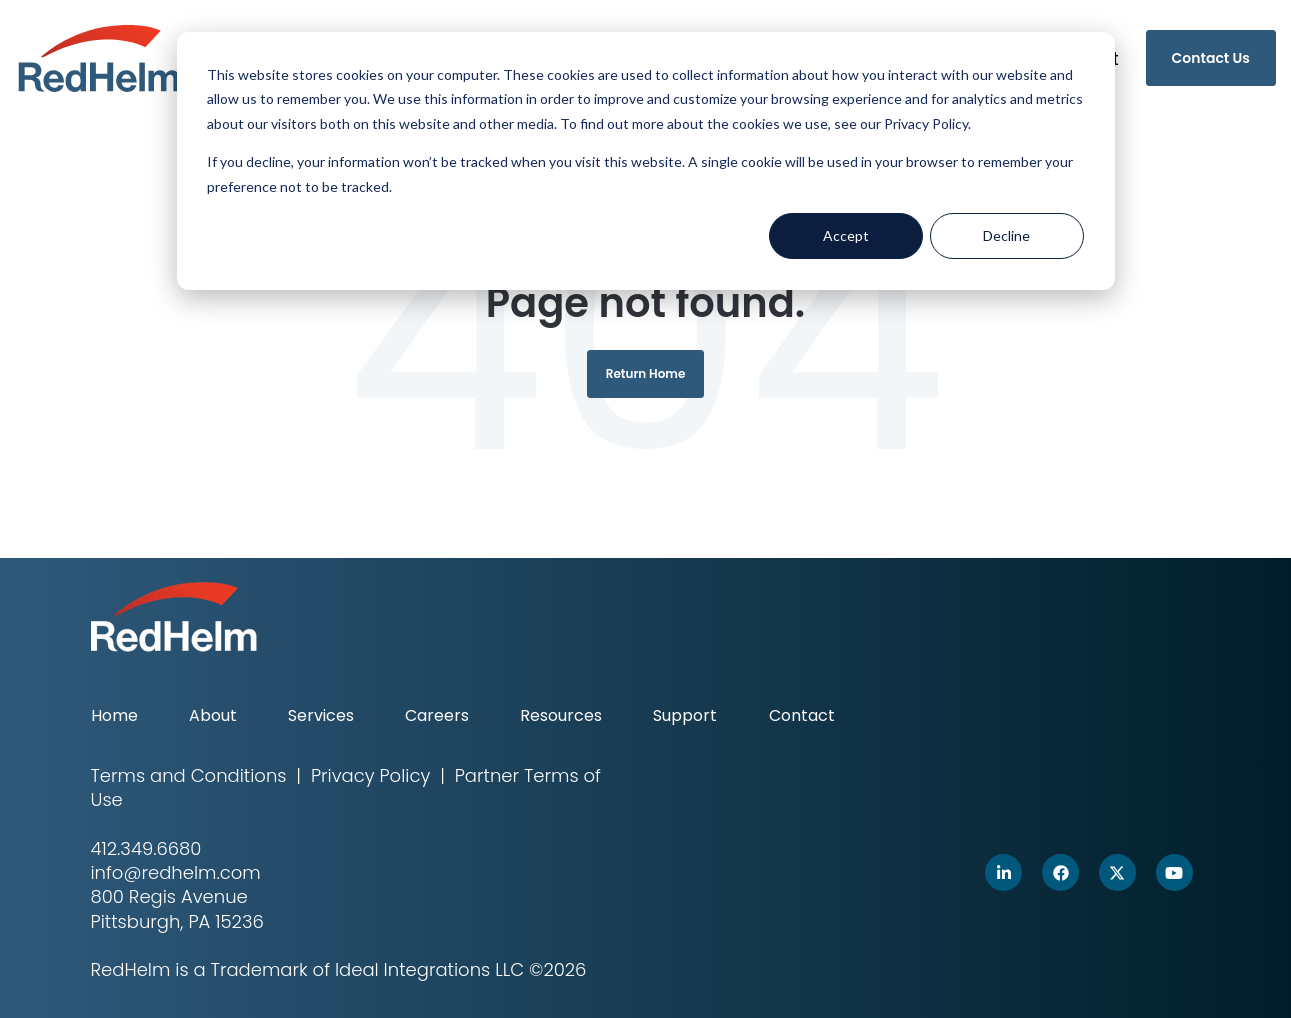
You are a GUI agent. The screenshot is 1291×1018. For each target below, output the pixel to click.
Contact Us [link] (1211, 58)
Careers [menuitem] (437, 715)
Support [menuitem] (685, 715)
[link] (99, 56)
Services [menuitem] (321, 715)
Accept (846, 235)
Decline (1006, 235)
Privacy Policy (370, 775)
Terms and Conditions (189, 775)
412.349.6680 (146, 848)
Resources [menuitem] (561, 715)
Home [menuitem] (114, 715)
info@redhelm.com (176, 872)
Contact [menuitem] (802, 715)
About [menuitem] (213, 715)
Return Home (646, 373)
